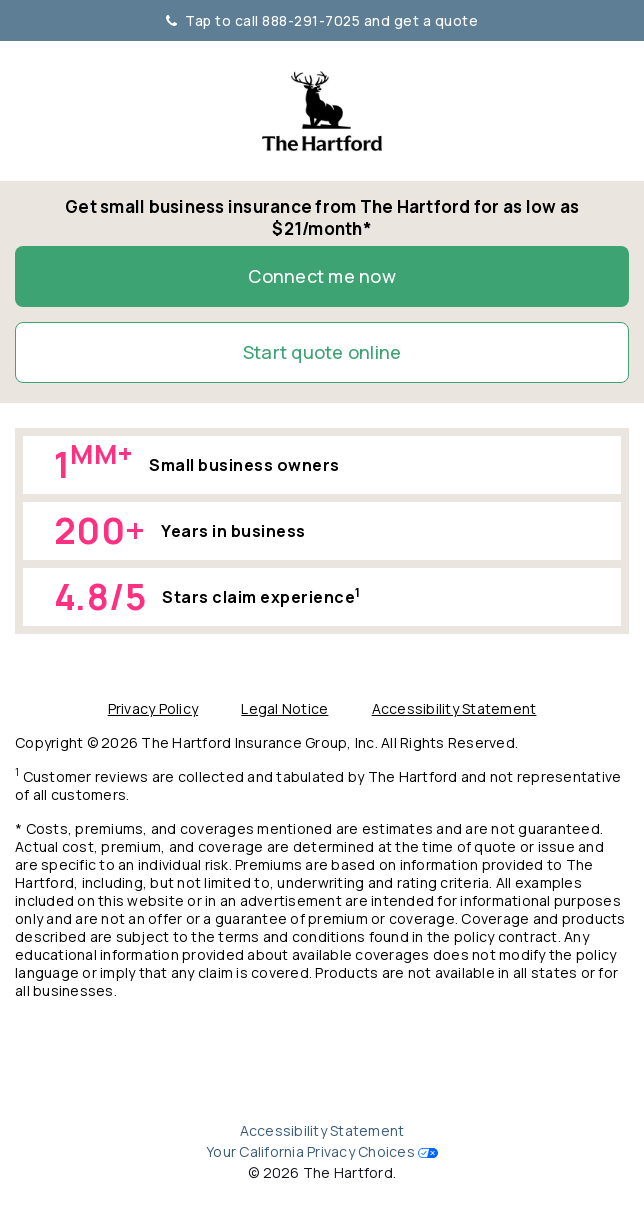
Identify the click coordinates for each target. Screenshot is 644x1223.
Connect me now (322, 276)
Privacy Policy (153, 708)
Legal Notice (284, 708)
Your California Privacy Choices (310, 1151)
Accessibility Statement (454, 708)
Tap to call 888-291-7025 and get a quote (322, 20)
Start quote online (322, 352)
